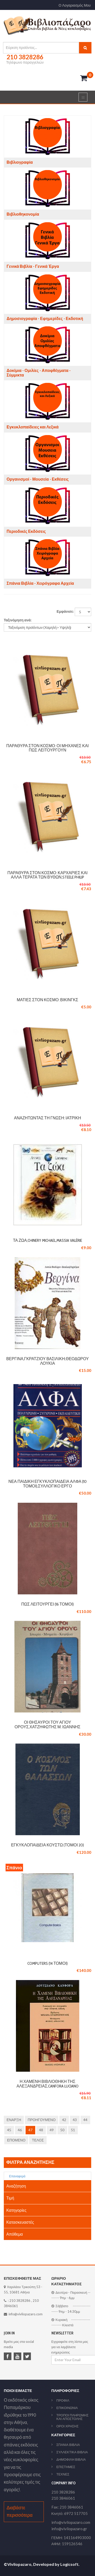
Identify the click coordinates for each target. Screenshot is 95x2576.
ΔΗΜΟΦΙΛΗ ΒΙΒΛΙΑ (71, 2459)
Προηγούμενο (41, 2120)
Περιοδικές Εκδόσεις (26, 531)
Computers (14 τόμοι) (47, 1963)
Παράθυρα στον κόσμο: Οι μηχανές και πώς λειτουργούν (47, 748)
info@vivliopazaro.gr (69, 2528)
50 (62, 2130)
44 (85, 2120)
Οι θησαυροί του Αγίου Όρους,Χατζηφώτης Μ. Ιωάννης (48, 1724)
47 (30, 2130)
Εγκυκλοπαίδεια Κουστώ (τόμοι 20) (47, 1845)
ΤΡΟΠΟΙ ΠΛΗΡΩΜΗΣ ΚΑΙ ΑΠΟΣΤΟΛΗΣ (72, 2417)
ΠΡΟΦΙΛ (62, 2400)
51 (73, 2130)
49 (52, 2130)
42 (64, 2120)
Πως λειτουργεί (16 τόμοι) (47, 1604)
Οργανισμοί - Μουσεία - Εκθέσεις (38, 479)
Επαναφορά (15, 2176)
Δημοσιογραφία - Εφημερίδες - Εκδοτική (45, 318)
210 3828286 (19, 2301)
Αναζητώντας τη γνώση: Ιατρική (47, 1118)
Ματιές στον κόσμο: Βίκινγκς (47, 999)
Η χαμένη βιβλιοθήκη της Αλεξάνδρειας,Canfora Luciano (47, 2083)
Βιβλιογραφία (20, 162)
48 (41, 2130)
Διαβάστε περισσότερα (19, 2511)
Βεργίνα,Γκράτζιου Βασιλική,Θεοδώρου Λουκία (47, 1361)
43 (75, 2120)
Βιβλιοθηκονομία (23, 214)
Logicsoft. (70, 2564)
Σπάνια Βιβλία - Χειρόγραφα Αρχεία (40, 583)
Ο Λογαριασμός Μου (75, 5)
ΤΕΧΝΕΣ (62, 2474)
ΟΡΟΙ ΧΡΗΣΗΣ (67, 2426)
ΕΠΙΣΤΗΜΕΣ (65, 2467)
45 (9, 2130)
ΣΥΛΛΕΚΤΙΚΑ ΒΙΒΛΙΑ (72, 2452)
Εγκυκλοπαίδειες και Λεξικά (33, 427)
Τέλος (38, 2140)
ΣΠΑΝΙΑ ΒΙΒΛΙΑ (68, 2445)
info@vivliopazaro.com (26, 2314)
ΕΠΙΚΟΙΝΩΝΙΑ (67, 2408)
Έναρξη (14, 2120)
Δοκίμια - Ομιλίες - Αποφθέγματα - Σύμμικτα (39, 373)
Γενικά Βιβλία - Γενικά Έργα (33, 266)
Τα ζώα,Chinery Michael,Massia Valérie (47, 1240)
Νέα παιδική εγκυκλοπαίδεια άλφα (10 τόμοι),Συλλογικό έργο (47, 1483)
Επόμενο (16, 2140)
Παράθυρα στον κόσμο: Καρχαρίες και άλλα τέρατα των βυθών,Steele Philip (47, 875)
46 (20, 2130)
